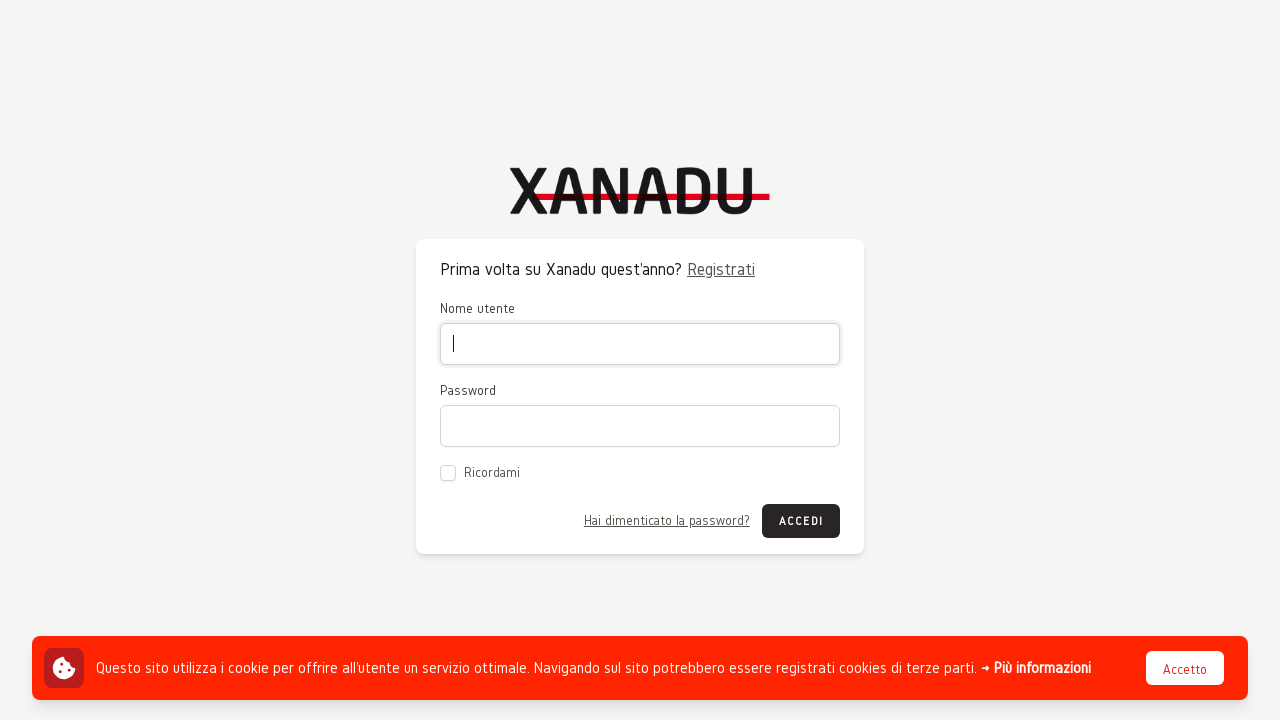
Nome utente (477, 308)
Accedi (801, 520)
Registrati (721, 268)
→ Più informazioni (1036, 667)
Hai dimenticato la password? (667, 520)
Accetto (1185, 669)
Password (468, 390)
